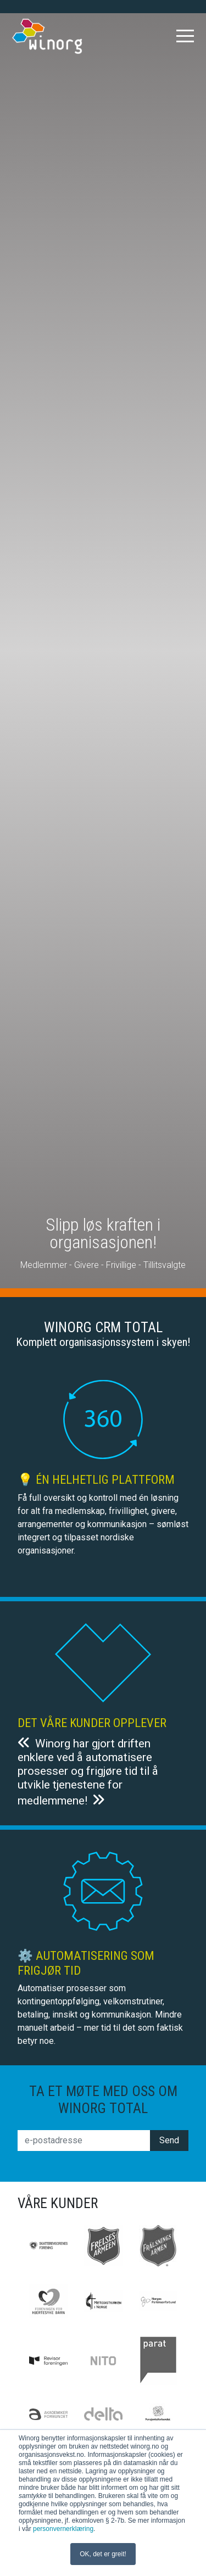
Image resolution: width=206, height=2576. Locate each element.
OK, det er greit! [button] (103, 2554)
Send (169, 2140)
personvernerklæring (63, 2529)
